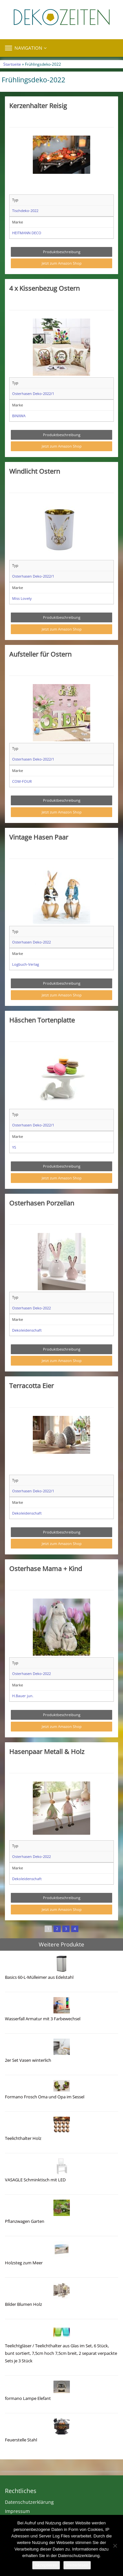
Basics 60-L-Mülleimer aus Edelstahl (39, 1977)
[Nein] (115, 2545)
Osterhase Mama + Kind (45, 1568)
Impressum (17, 2511)
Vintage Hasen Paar (38, 837)
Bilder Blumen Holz (23, 2304)
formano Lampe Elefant (28, 2398)
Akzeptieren (46, 2565)
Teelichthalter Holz (23, 2138)
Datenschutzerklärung (29, 2502)
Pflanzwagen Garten (24, 2221)
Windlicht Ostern (34, 471)
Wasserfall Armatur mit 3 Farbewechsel (42, 2019)
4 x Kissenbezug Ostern (44, 288)
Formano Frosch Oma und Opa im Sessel (44, 2097)
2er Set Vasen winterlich (28, 2060)
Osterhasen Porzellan (41, 1202)
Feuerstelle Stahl (21, 2440)
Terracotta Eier (31, 1385)
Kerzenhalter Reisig (38, 105)
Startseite (12, 64)
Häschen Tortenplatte (42, 1020)
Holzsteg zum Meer (24, 2263)
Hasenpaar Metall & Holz (46, 1751)
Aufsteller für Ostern (40, 654)
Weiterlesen (77, 2565)
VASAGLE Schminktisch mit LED (35, 2180)
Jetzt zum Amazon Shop (62, 263)
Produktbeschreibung (61, 251)
